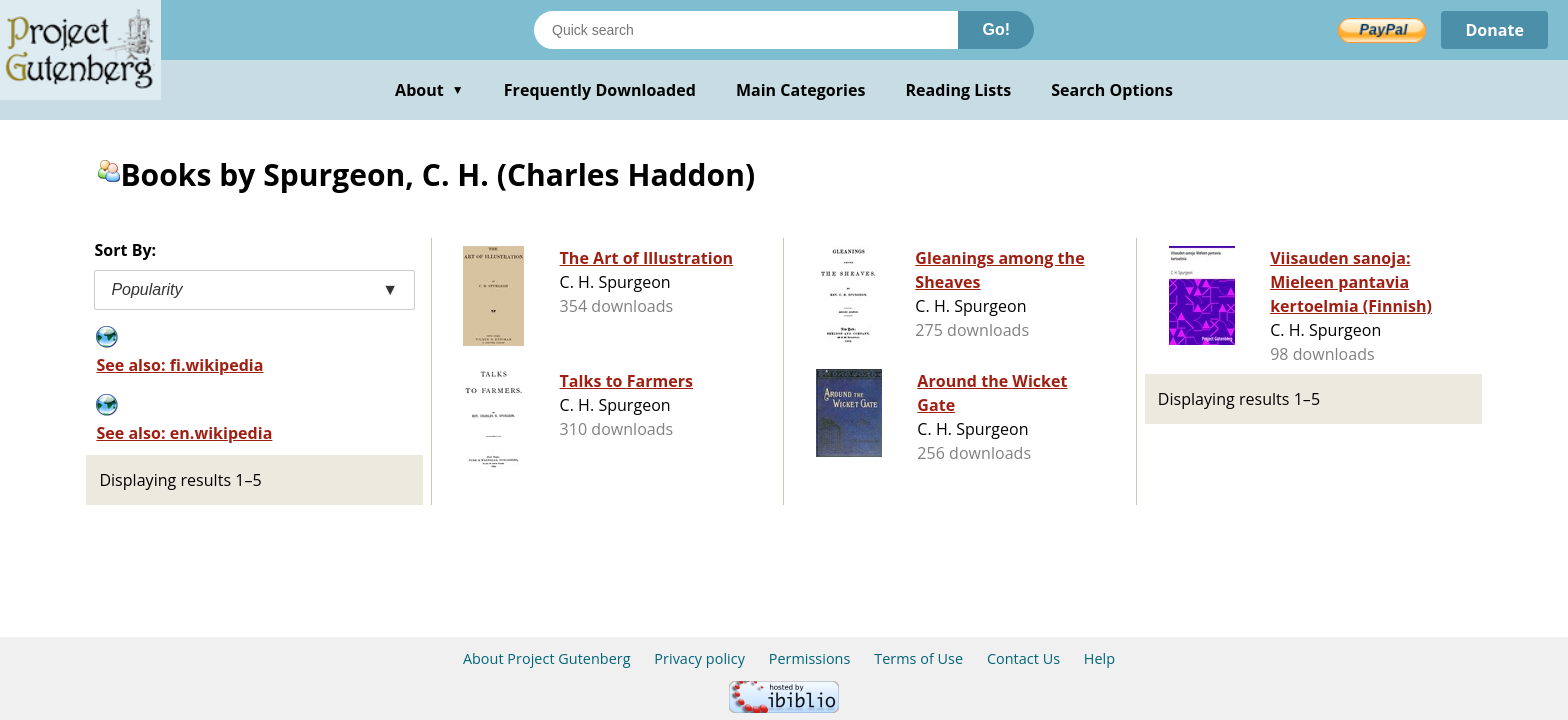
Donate (1494, 30)
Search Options (1112, 90)
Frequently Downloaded (600, 90)
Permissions (810, 658)
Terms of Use (918, 658)
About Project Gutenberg (547, 658)
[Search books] (746, 30)
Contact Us (1023, 658)
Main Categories (801, 90)
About (429, 90)
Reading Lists (959, 90)
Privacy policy (699, 658)
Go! (996, 29)
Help (1099, 658)
